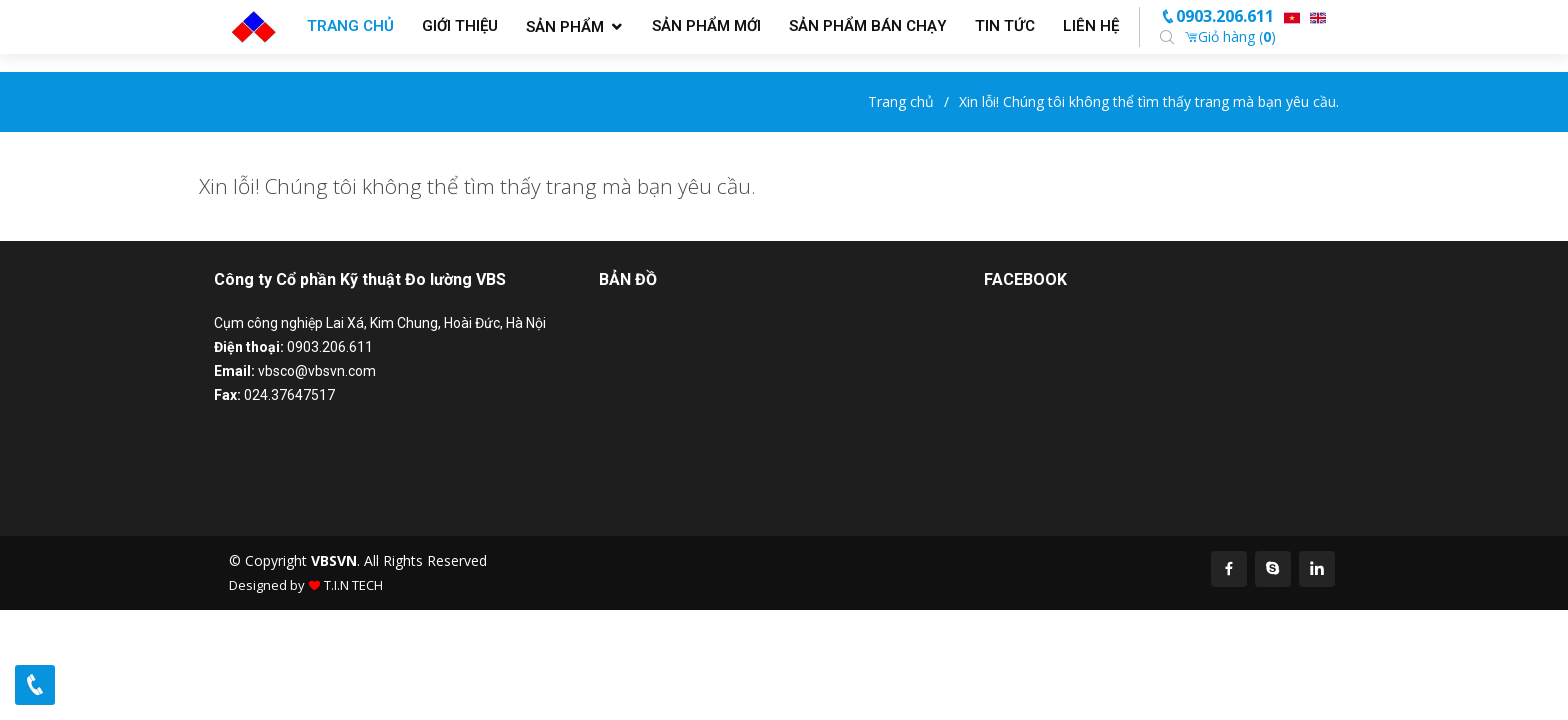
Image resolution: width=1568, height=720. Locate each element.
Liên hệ (1091, 26)
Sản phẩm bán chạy (868, 26)
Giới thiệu (460, 26)
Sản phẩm (565, 27)
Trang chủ (350, 26)
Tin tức (1005, 26)
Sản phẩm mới (706, 26)
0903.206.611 (1217, 16)
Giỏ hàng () (1230, 37)
